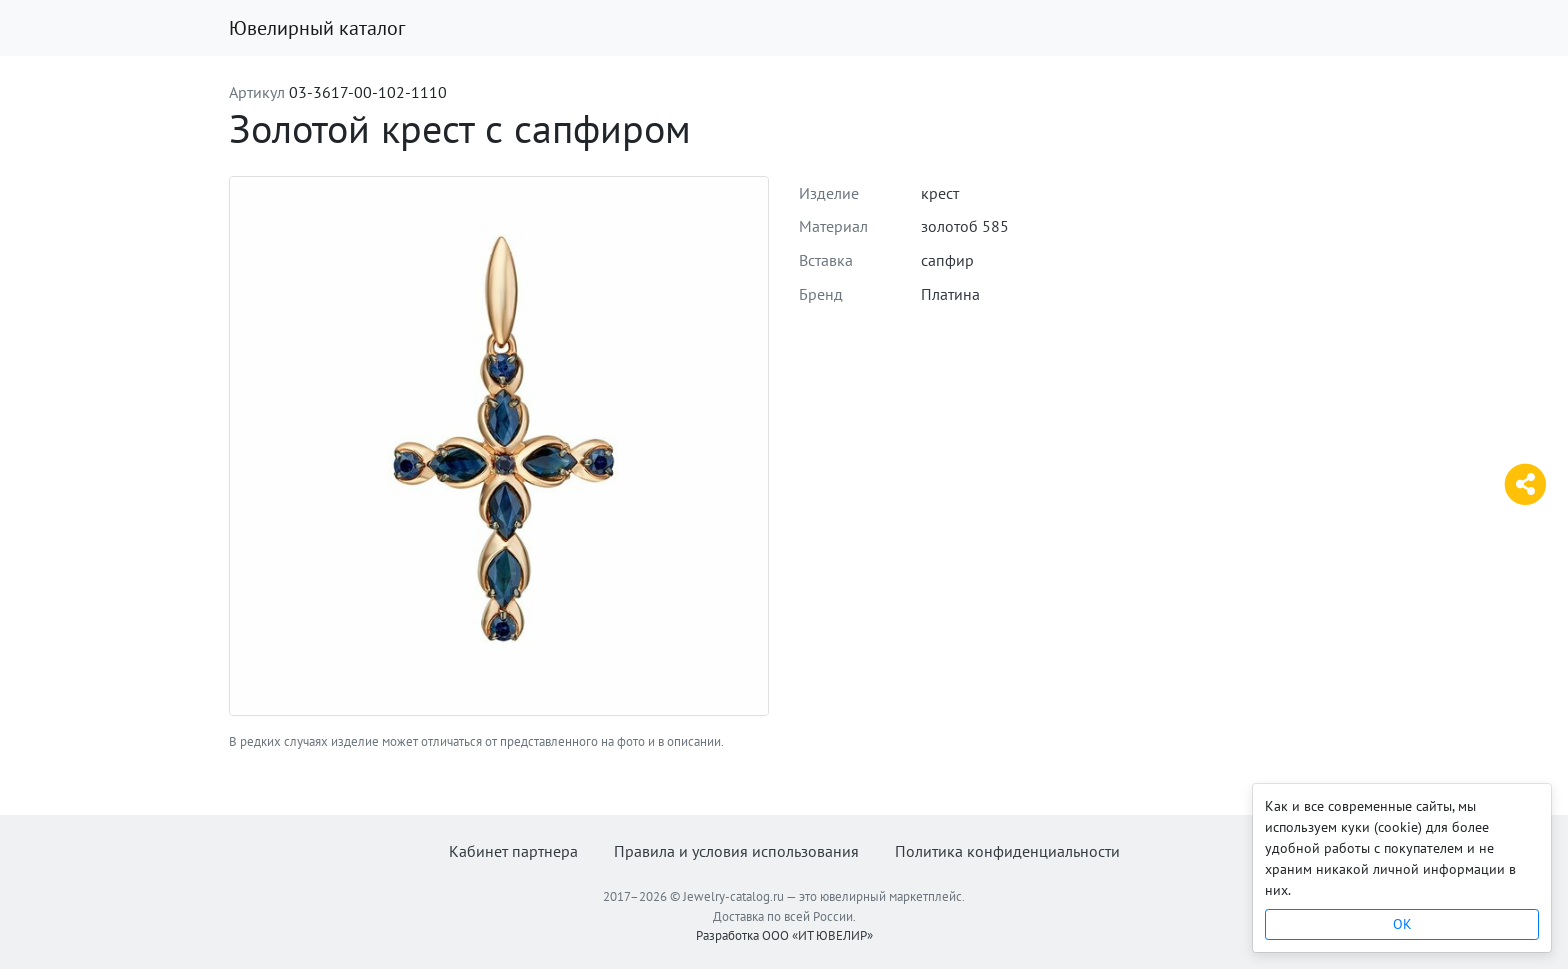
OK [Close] (1402, 924)
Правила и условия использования (736, 851)
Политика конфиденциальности (1007, 851)
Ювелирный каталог (317, 28)
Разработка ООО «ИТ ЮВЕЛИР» (784, 935)
